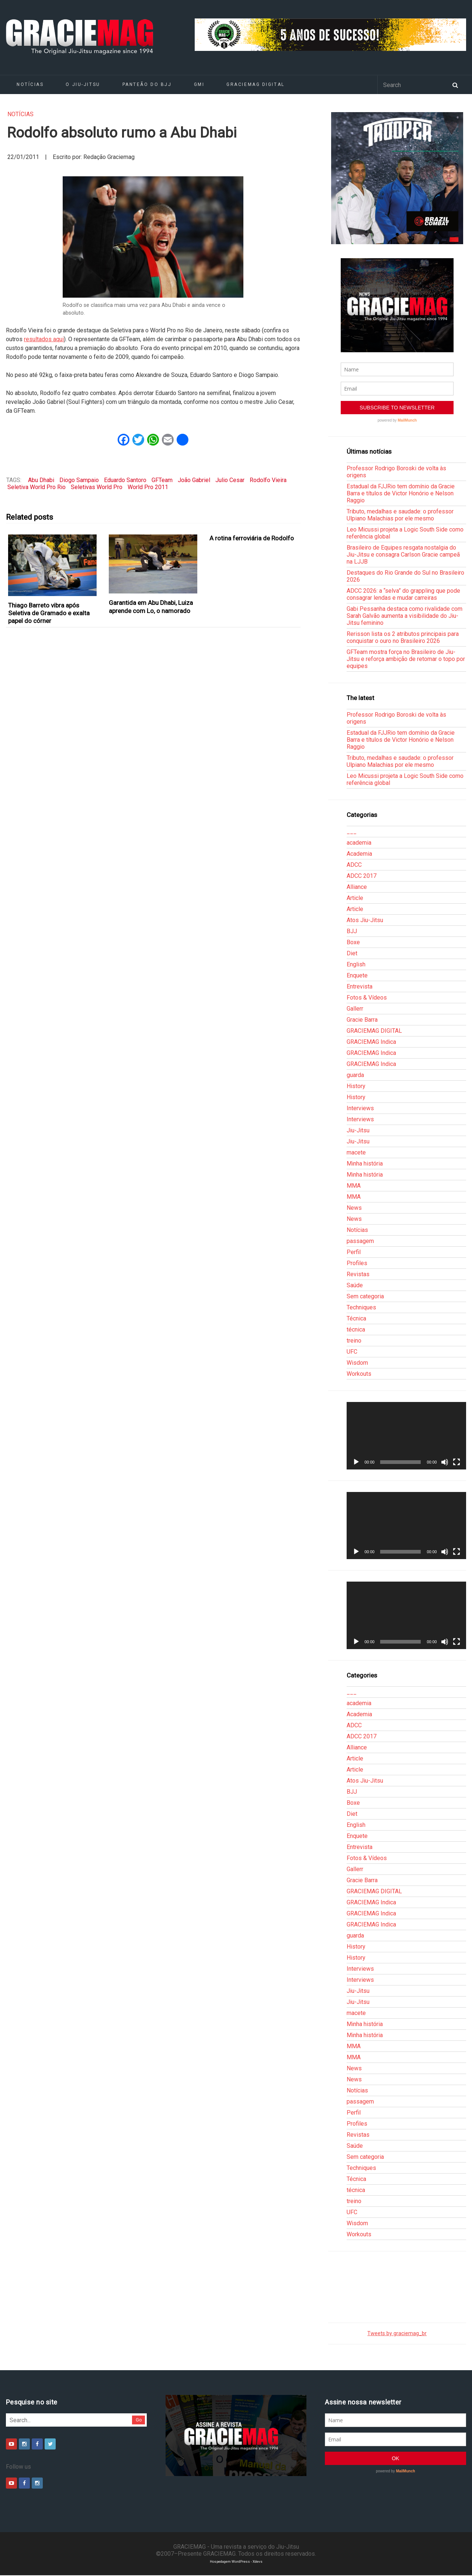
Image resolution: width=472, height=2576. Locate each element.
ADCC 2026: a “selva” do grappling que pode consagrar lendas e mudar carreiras (403, 594)
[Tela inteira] (456, 1462)
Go (139, 2420)
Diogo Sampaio (79, 480)
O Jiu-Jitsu (83, 84)
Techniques (361, 1307)
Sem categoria (365, 1296)
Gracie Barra (362, 1019)
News (354, 1207)
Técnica (356, 1318)
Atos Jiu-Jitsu (365, 920)
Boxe (353, 942)
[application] (406, 1435)
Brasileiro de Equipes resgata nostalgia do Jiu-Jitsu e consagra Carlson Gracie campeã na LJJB (403, 554)
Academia (359, 853)
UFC (352, 1351)
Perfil (354, 1252)
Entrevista (359, 986)
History (356, 1086)
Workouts (359, 1373)
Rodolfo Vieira (268, 480)
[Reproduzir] (356, 1462)
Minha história (365, 1163)
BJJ (352, 931)
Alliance (357, 886)
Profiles (357, 1263)
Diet (352, 953)
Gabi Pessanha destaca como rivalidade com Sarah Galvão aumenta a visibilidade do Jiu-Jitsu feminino (404, 615)
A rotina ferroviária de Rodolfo (251, 538)
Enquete (357, 975)
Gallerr (355, 1008)
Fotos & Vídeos (367, 997)
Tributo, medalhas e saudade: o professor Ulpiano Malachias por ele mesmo (400, 515)
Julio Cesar (229, 480)
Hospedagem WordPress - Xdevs (236, 2561)
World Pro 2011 (148, 487)
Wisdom (357, 1362)
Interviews (360, 1108)
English (356, 964)
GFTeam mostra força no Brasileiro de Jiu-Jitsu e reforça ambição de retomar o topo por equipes (406, 658)
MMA (354, 1185)
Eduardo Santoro (125, 480)
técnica (356, 1329)
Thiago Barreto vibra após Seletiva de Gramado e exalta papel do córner (49, 613)
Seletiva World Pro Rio (36, 487)
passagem (360, 1240)
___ (352, 831)
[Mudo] (444, 1462)
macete (356, 1152)
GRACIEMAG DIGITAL (255, 84)
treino (354, 1340)
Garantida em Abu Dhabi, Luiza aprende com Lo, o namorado (151, 606)
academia (359, 842)
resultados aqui (44, 339)
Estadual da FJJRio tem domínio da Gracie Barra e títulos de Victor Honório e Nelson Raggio (401, 493)
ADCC (354, 864)
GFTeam (162, 480)
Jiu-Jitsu (358, 1130)
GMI (199, 84)
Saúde (355, 1285)
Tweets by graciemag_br (397, 2333)
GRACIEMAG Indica (371, 1041)
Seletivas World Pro (96, 487)
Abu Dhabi (41, 480)
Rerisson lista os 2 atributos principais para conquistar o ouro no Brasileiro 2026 (403, 637)
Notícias (30, 84)
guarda (355, 1074)
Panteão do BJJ (147, 84)
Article (355, 897)
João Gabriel (194, 480)
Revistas (358, 1274)
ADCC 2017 (361, 875)
